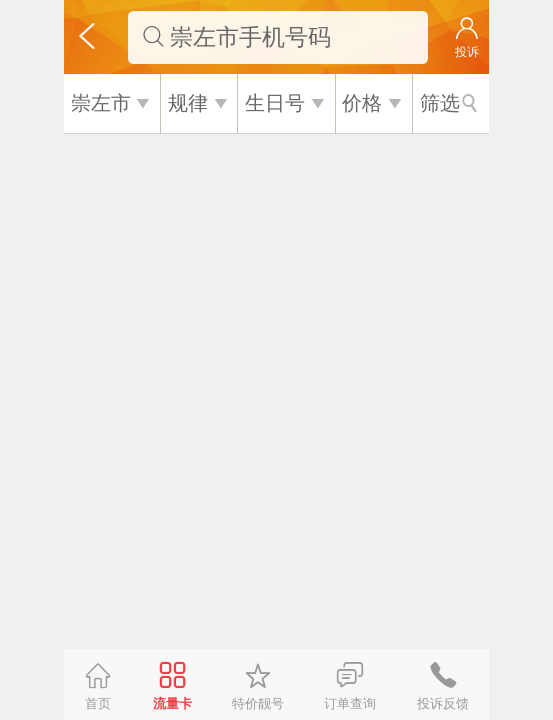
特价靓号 (258, 703)
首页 (98, 703)
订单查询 (350, 703)
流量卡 (172, 703)
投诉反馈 (443, 703)
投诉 (467, 52)
